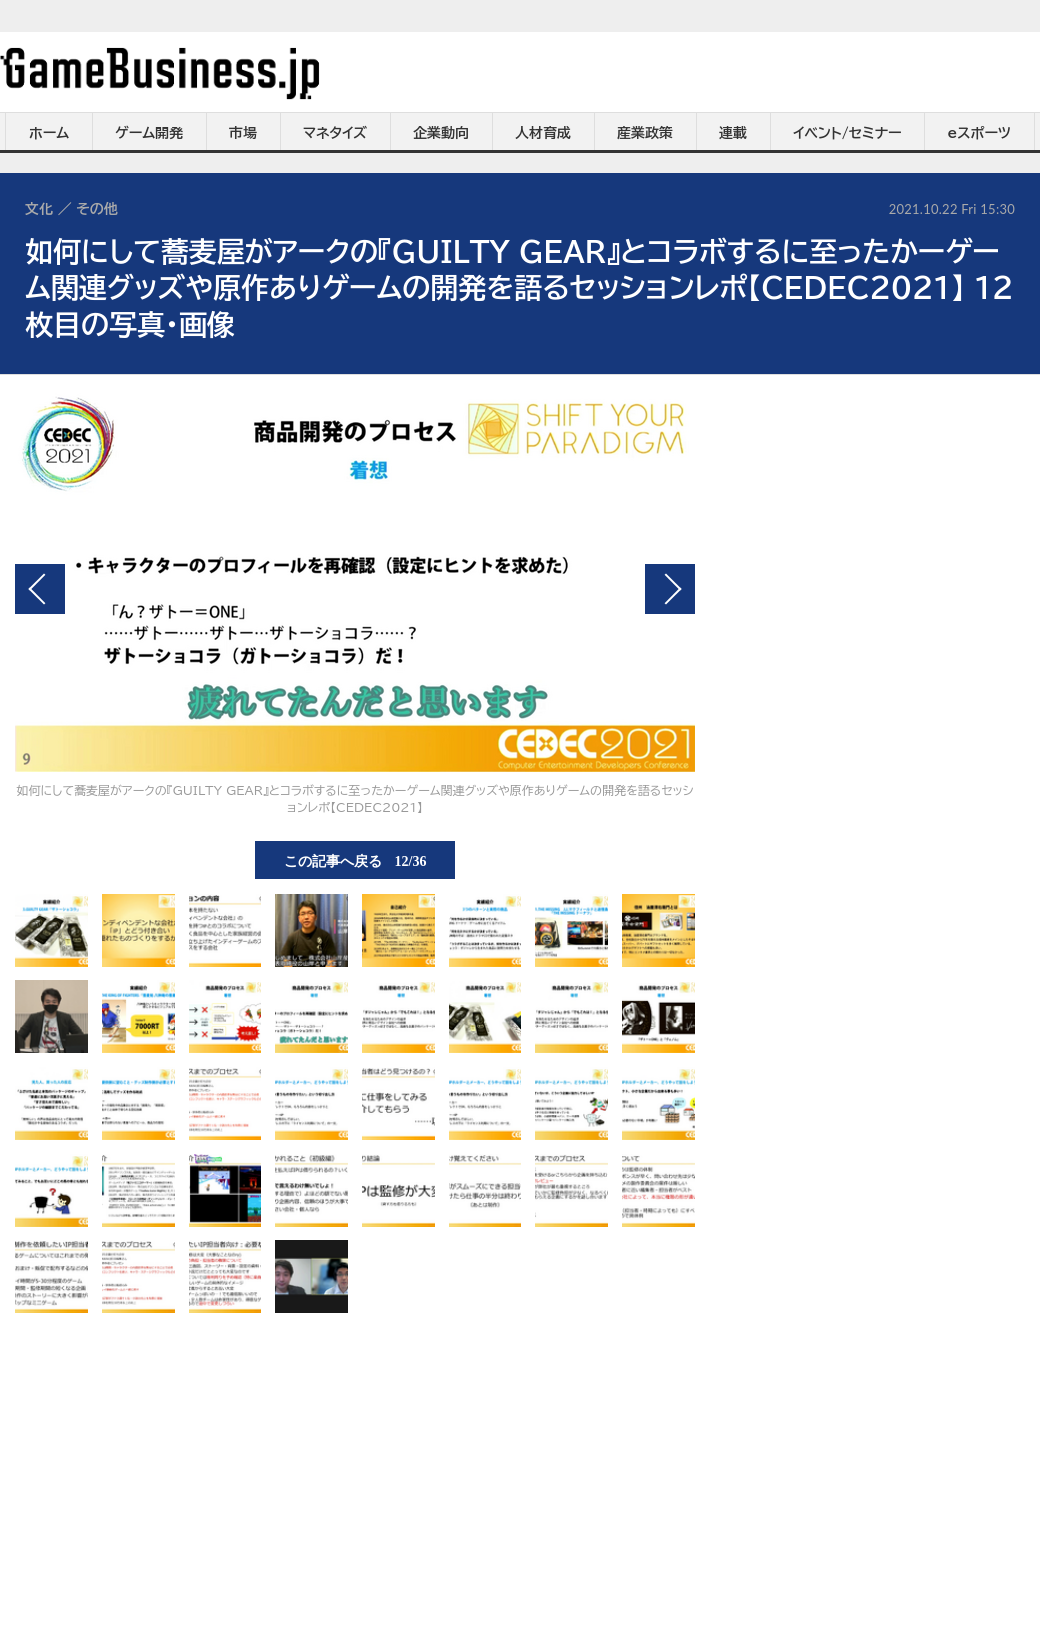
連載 (733, 133)
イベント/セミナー (847, 133)
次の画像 (670, 589)
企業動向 (441, 133)
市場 (243, 133)
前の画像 (40, 589)
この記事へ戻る (355, 860)
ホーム (49, 133)
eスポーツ (979, 133)
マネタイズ (335, 133)
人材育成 (543, 133)
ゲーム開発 (149, 133)
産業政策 (645, 133)
